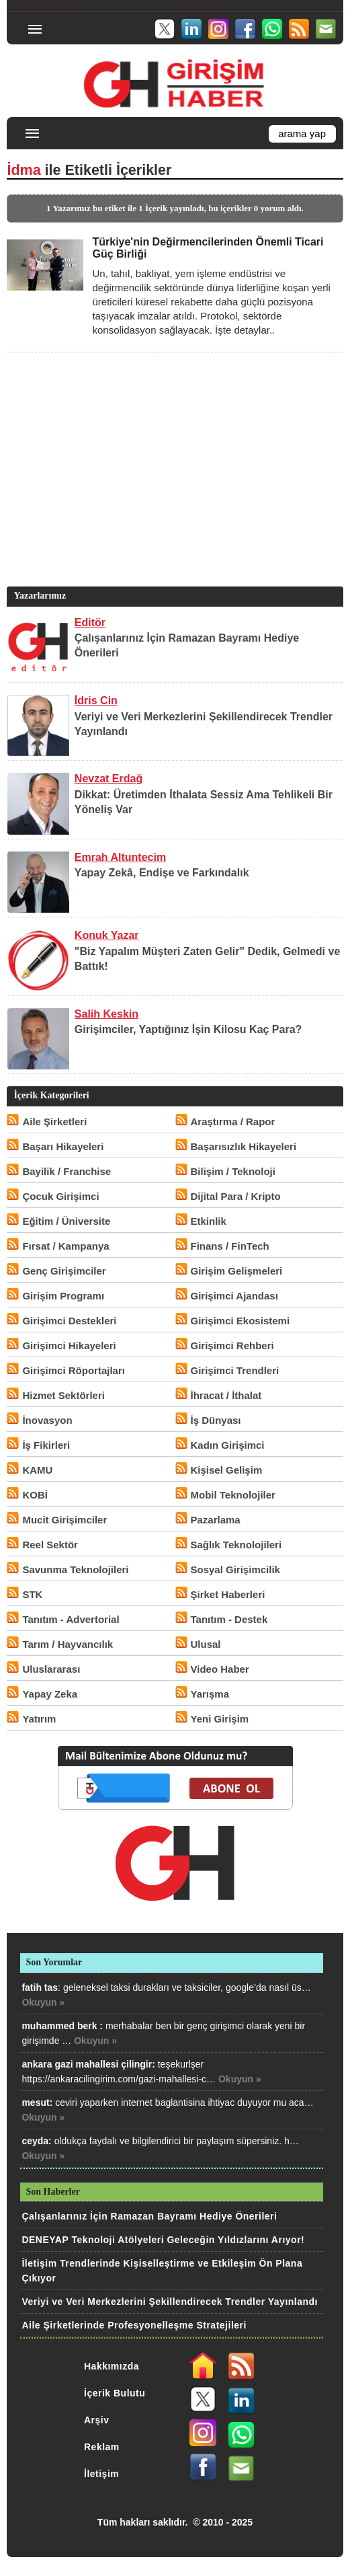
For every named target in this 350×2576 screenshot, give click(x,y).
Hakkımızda (111, 2366)
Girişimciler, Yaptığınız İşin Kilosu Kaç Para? (188, 1029)
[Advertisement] (173, 490)
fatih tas (39, 1987)
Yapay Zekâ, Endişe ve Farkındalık (162, 872)
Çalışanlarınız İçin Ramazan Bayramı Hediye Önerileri (149, 2216)
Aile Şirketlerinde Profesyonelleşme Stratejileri (133, 2325)
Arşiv (97, 2420)
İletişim (101, 2473)
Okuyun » (42, 2002)
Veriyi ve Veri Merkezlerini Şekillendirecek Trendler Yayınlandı (169, 2301)
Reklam (102, 2446)
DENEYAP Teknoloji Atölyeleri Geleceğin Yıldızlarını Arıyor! (162, 2239)
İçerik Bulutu (114, 2393)
